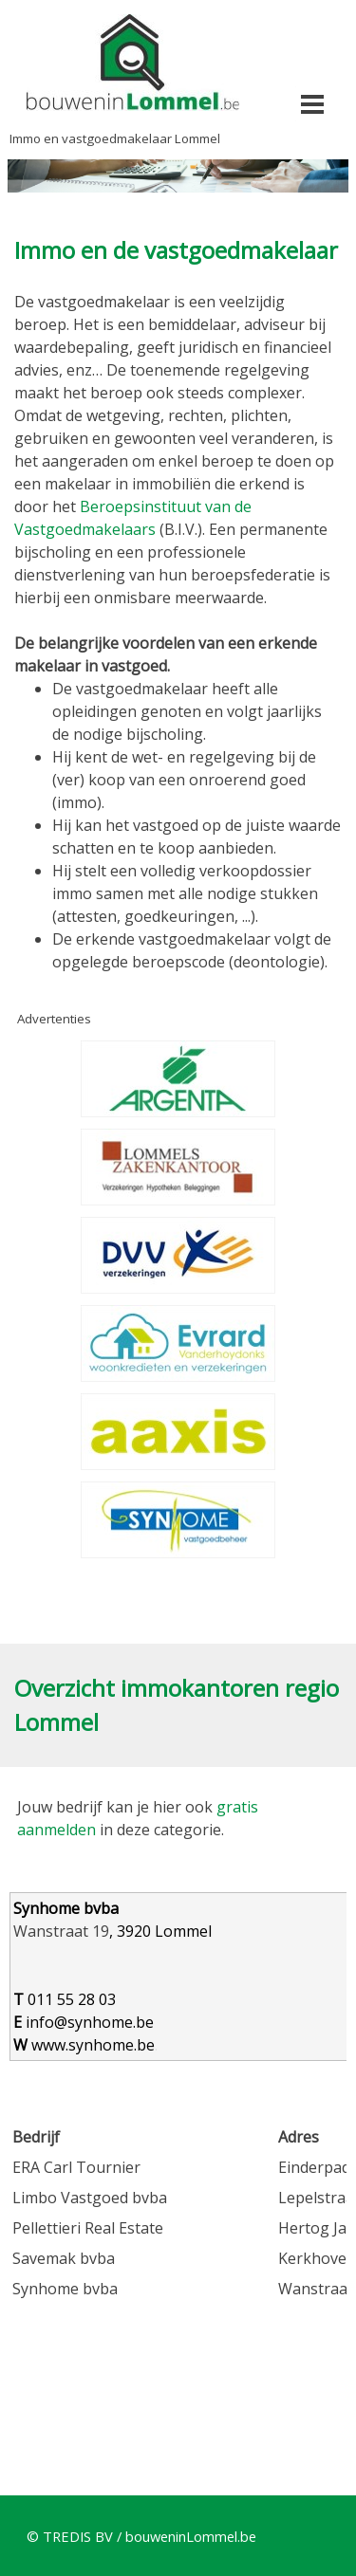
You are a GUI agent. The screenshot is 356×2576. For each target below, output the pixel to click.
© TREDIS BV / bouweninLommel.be (141, 2536)
